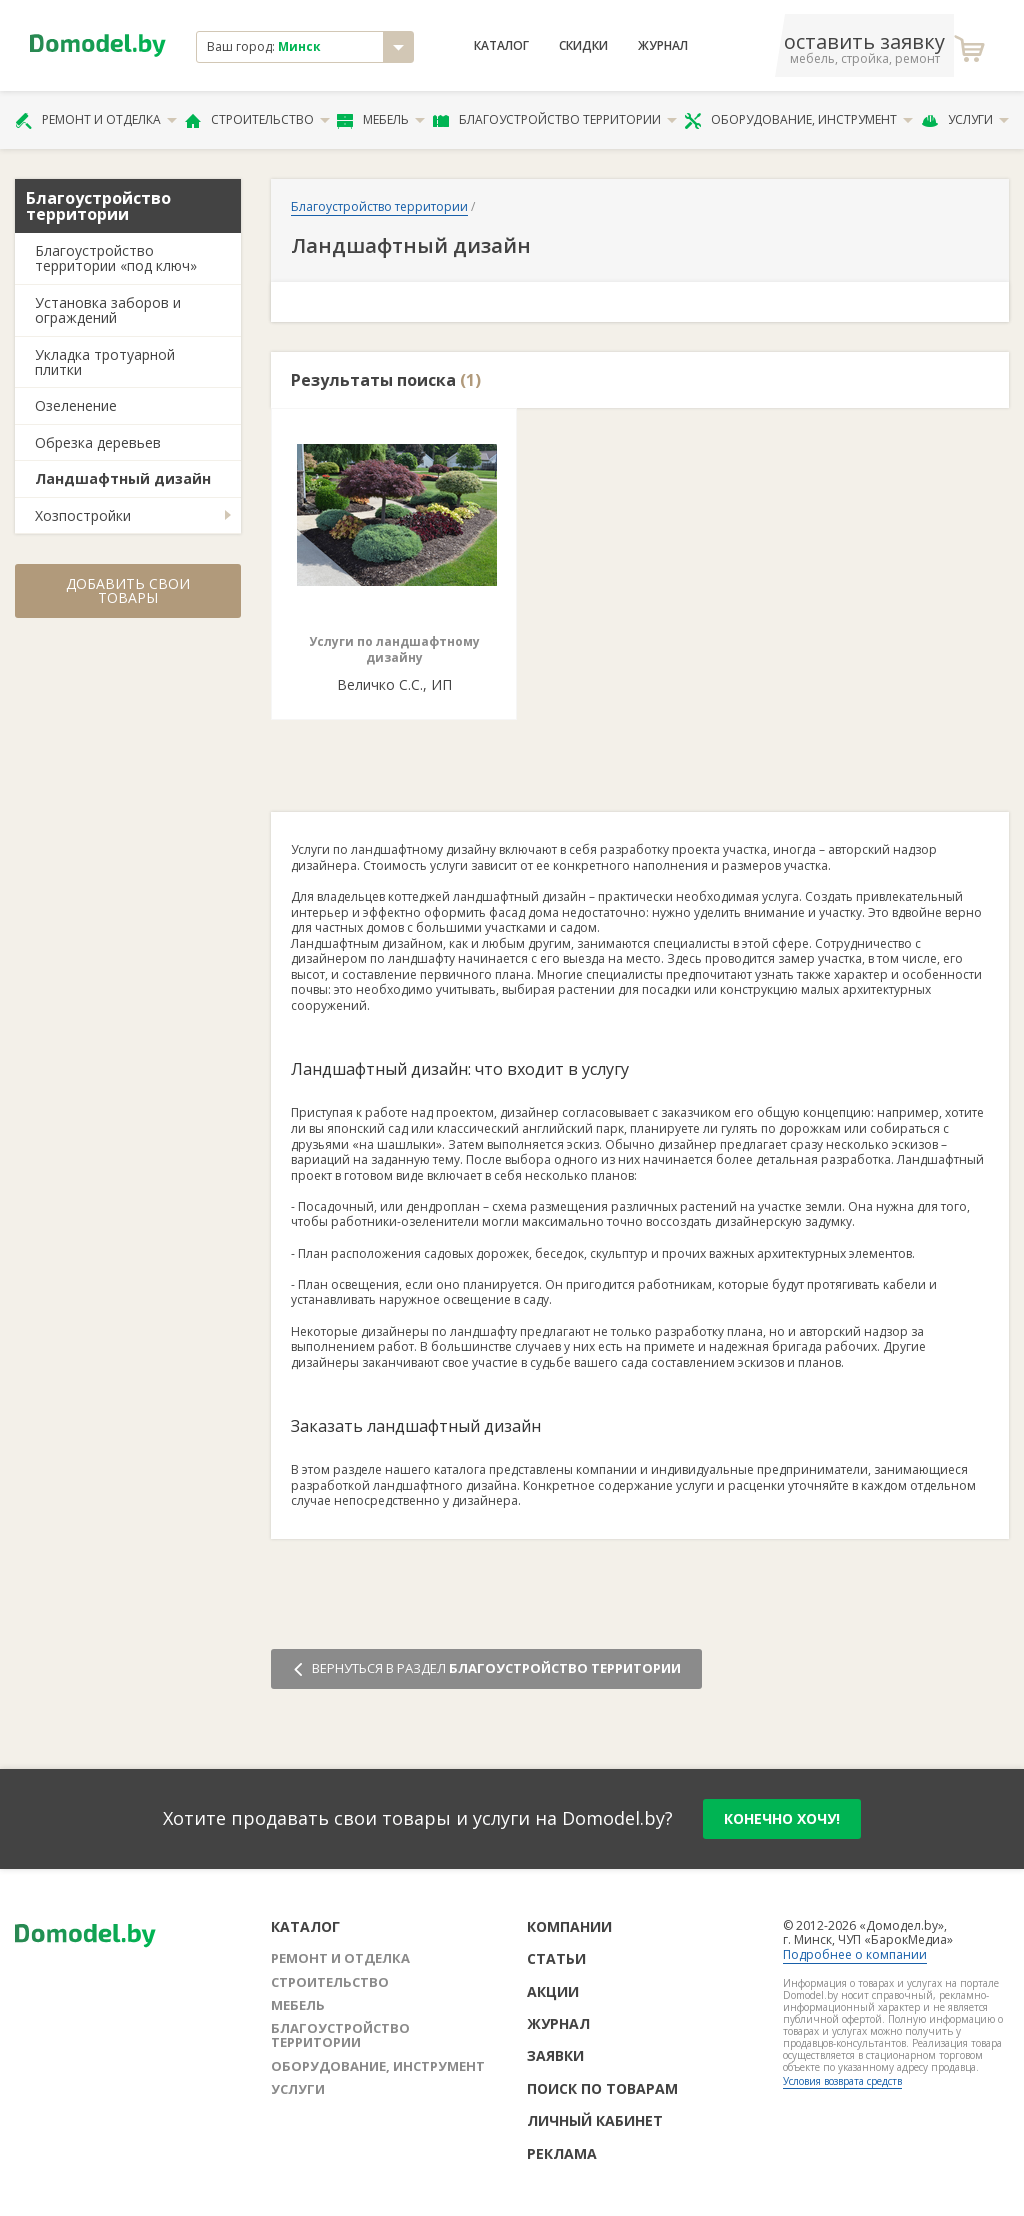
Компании (569, 1926)
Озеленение (76, 405)
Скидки (583, 46)
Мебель (381, 120)
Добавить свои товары (128, 590)
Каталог (501, 46)
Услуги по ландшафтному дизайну (394, 649)
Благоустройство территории (555, 120)
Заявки (555, 2055)
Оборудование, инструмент (798, 120)
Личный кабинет (595, 2120)
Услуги (965, 120)
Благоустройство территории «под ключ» (116, 258)
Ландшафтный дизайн (123, 478)
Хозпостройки (83, 515)
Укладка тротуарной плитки (105, 362)
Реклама (562, 2153)
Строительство (257, 120)
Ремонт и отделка (96, 120)
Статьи (556, 1958)
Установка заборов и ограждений (108, 310)
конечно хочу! (782, 1818)
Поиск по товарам (602, 2088)
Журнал (663, 46)
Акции (553, 1991)
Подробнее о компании (855, 1954)
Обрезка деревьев (98, 442)
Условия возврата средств (842, 2081)
